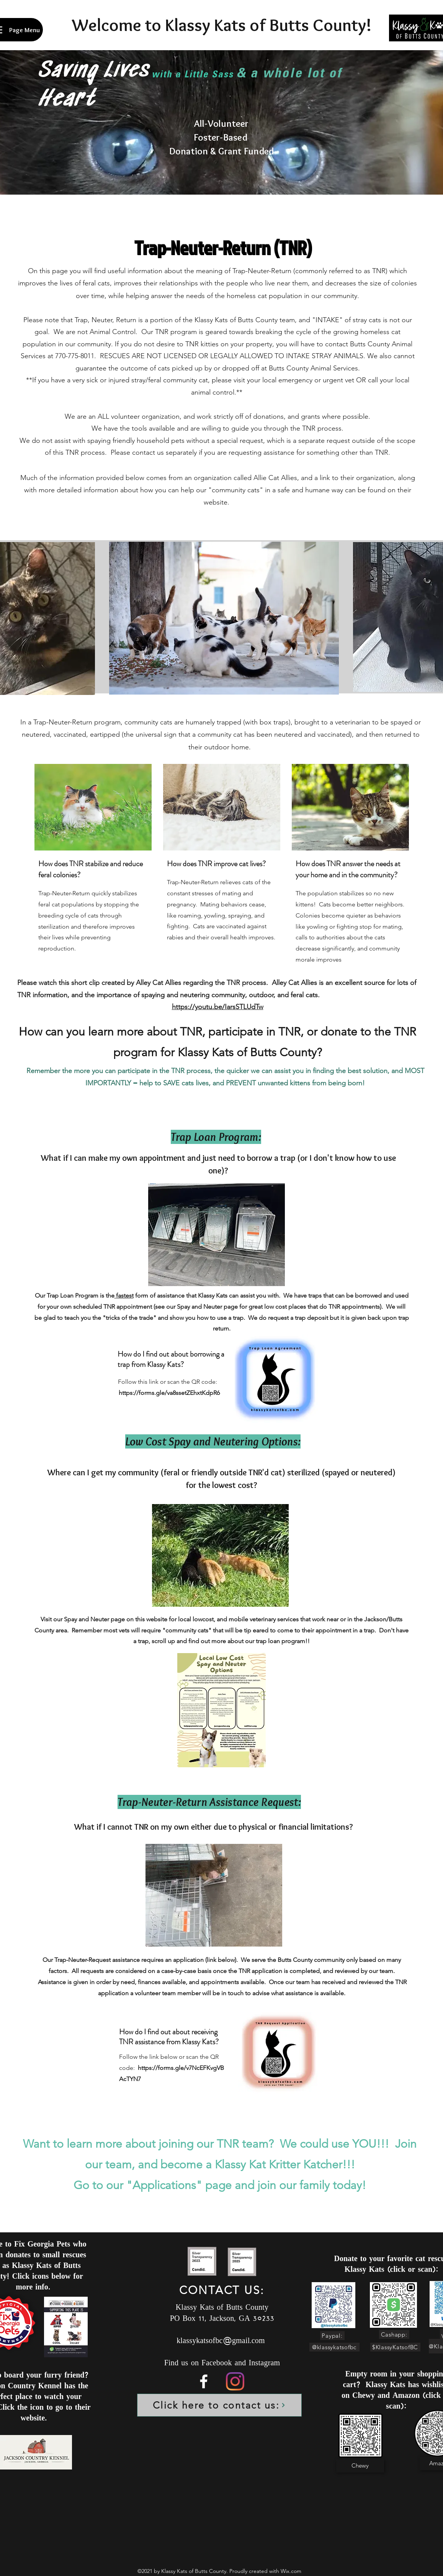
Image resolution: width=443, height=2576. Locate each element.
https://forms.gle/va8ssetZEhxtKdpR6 (169, 1392)
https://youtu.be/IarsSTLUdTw (217, 1007)
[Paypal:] (332, 2335)
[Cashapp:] (394, 2334)
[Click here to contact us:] (219, 2405)
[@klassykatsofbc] (334, 2347)
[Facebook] (204, 2381)
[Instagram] (235, 2381)
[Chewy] (360, 2466)
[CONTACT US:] (223, 2290)
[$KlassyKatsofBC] (395, 2347)
